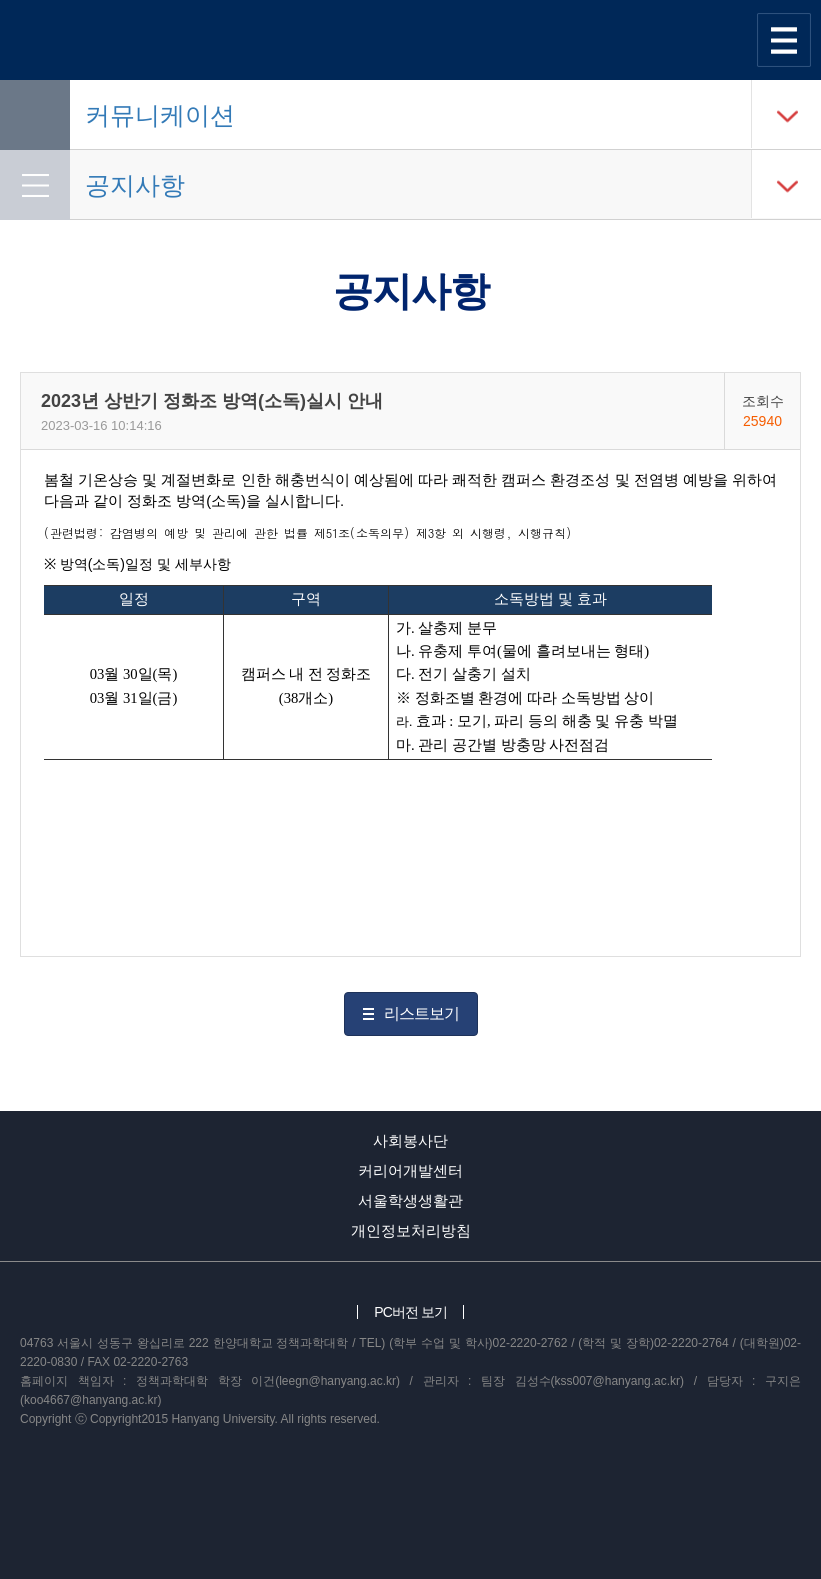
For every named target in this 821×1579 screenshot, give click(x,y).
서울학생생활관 (410, 1200)
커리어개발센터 (410, 1170)
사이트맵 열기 (784, 40)
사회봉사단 (410, 1140)
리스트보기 (421, 1013)
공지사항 (135, 185)
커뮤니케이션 (160, 115)
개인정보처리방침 (411, 1230)
